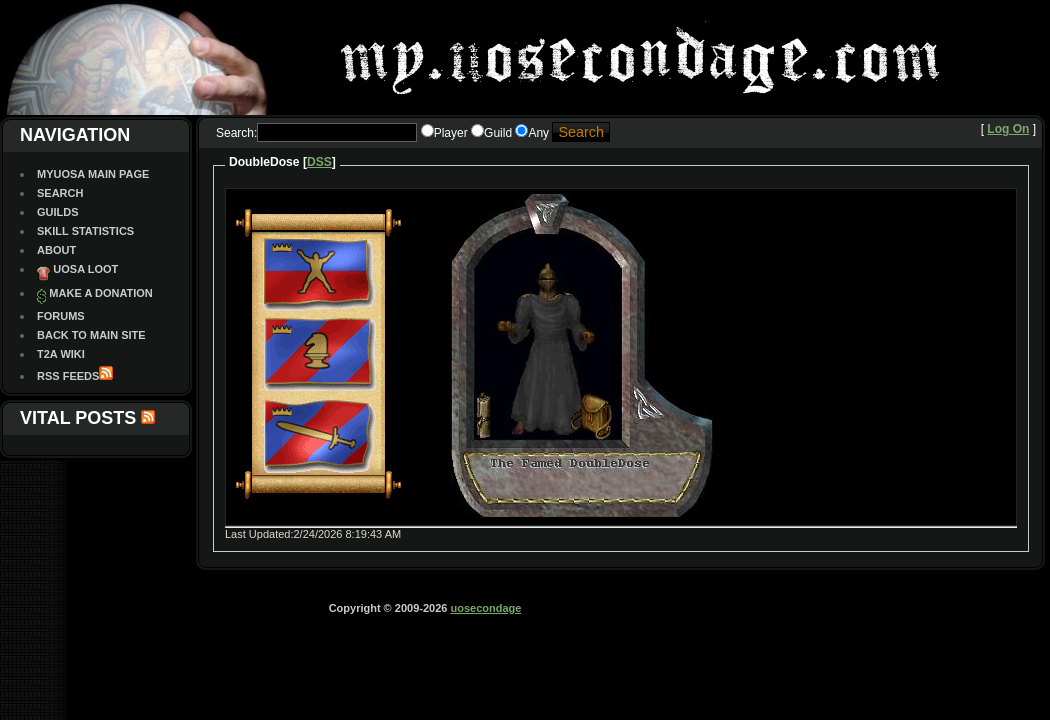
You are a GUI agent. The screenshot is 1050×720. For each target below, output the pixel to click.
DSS (319, 162)
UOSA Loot (85, 269)
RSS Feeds (68, 376)
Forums (61, 316)
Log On (1008, 129)
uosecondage (485, 608)
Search (60, 193)
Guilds (58, 212)
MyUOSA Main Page (93, 174)
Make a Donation (100, 293)
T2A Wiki (61, 354)
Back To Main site (91, 335)
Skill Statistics (85, 231)
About (56, 250)
